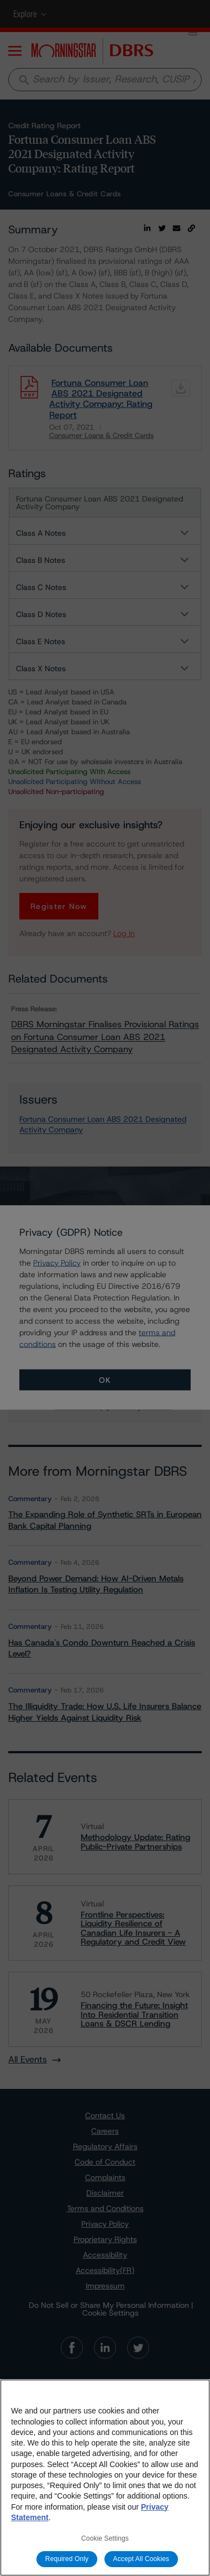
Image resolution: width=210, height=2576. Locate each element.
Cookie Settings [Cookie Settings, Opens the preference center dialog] (105, 2538)
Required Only (66, 2559)
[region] (105, 2477)
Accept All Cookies (141, 2559)
